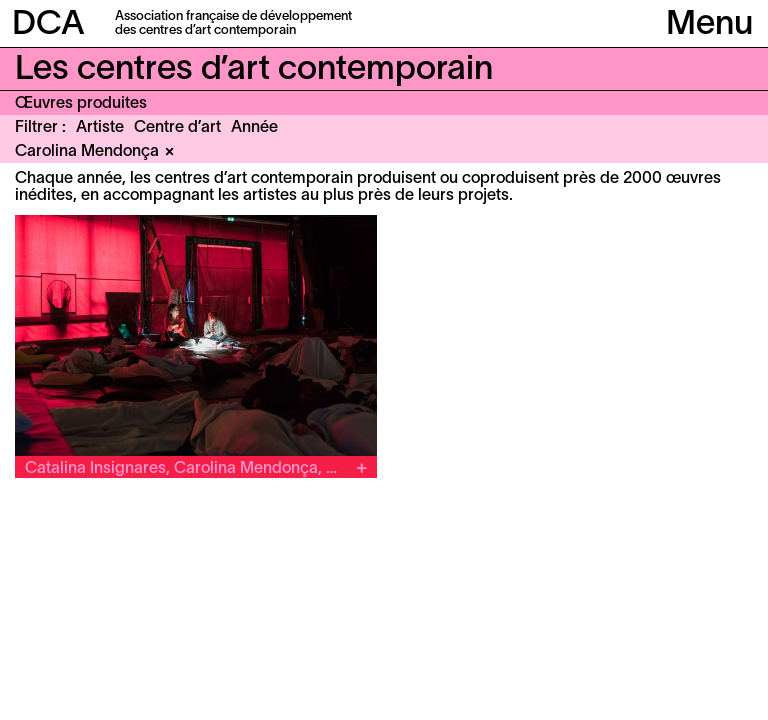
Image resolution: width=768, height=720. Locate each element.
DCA (48, 25)
